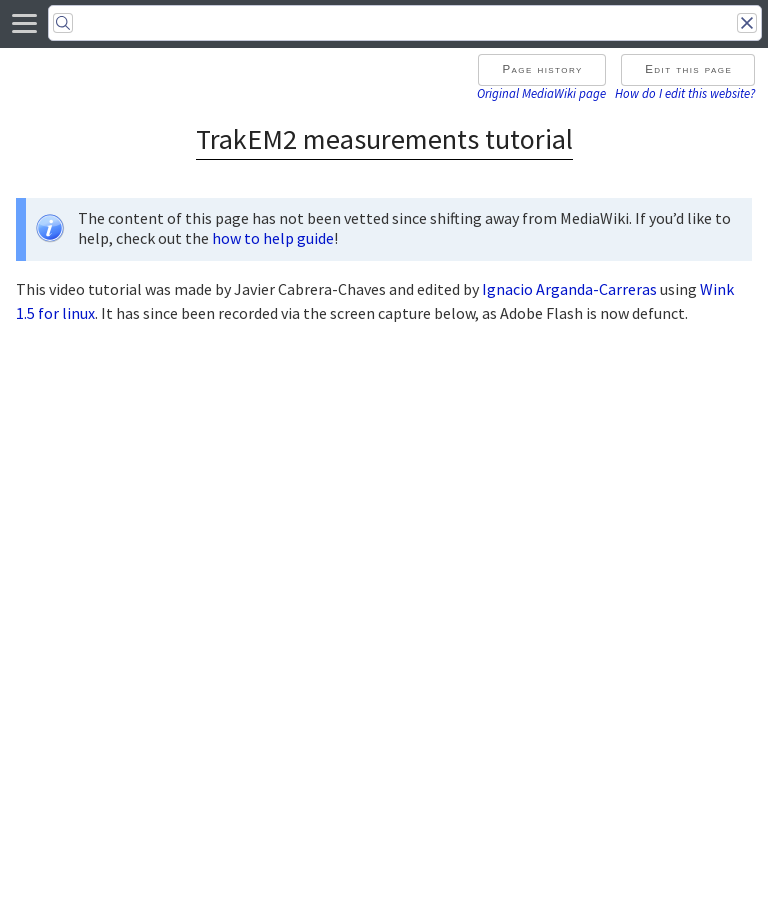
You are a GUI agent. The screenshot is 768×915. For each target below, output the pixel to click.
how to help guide (273, 238)
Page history (542, 69)
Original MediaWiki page (541, 93)
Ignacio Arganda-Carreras (569, 289)
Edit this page (688, 69)
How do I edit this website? (685, 93)
